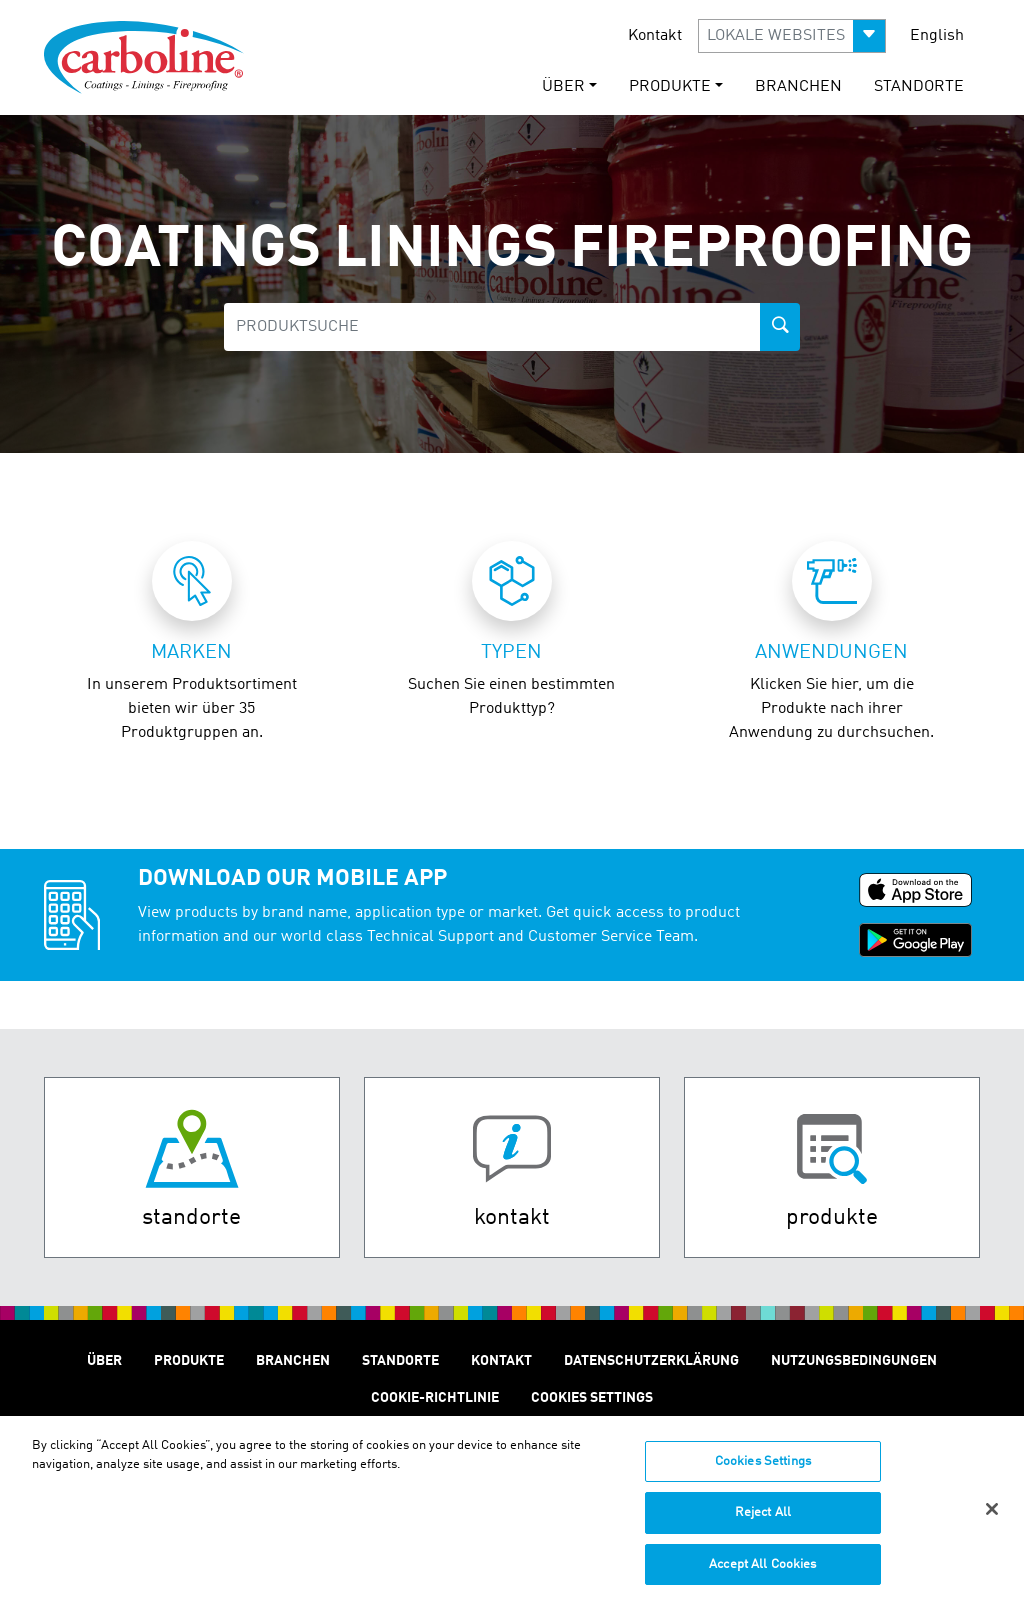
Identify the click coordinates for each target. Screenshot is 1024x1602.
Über (104, 1361)
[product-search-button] (780, 327)
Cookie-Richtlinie (435, 1398)
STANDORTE (919, 87)
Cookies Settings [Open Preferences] (592, 1398)
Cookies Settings (763, 1469)
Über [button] (563, 87)
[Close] (992, 1517)
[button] (792, 36)
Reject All (763, 1520)
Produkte (189, 1361)
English (937, 36)
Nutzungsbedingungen (854, 1361)
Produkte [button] (670, 87)
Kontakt (655, 36)
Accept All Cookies (762, 1572)
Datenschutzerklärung (651, 1361)
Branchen (798, 87)
